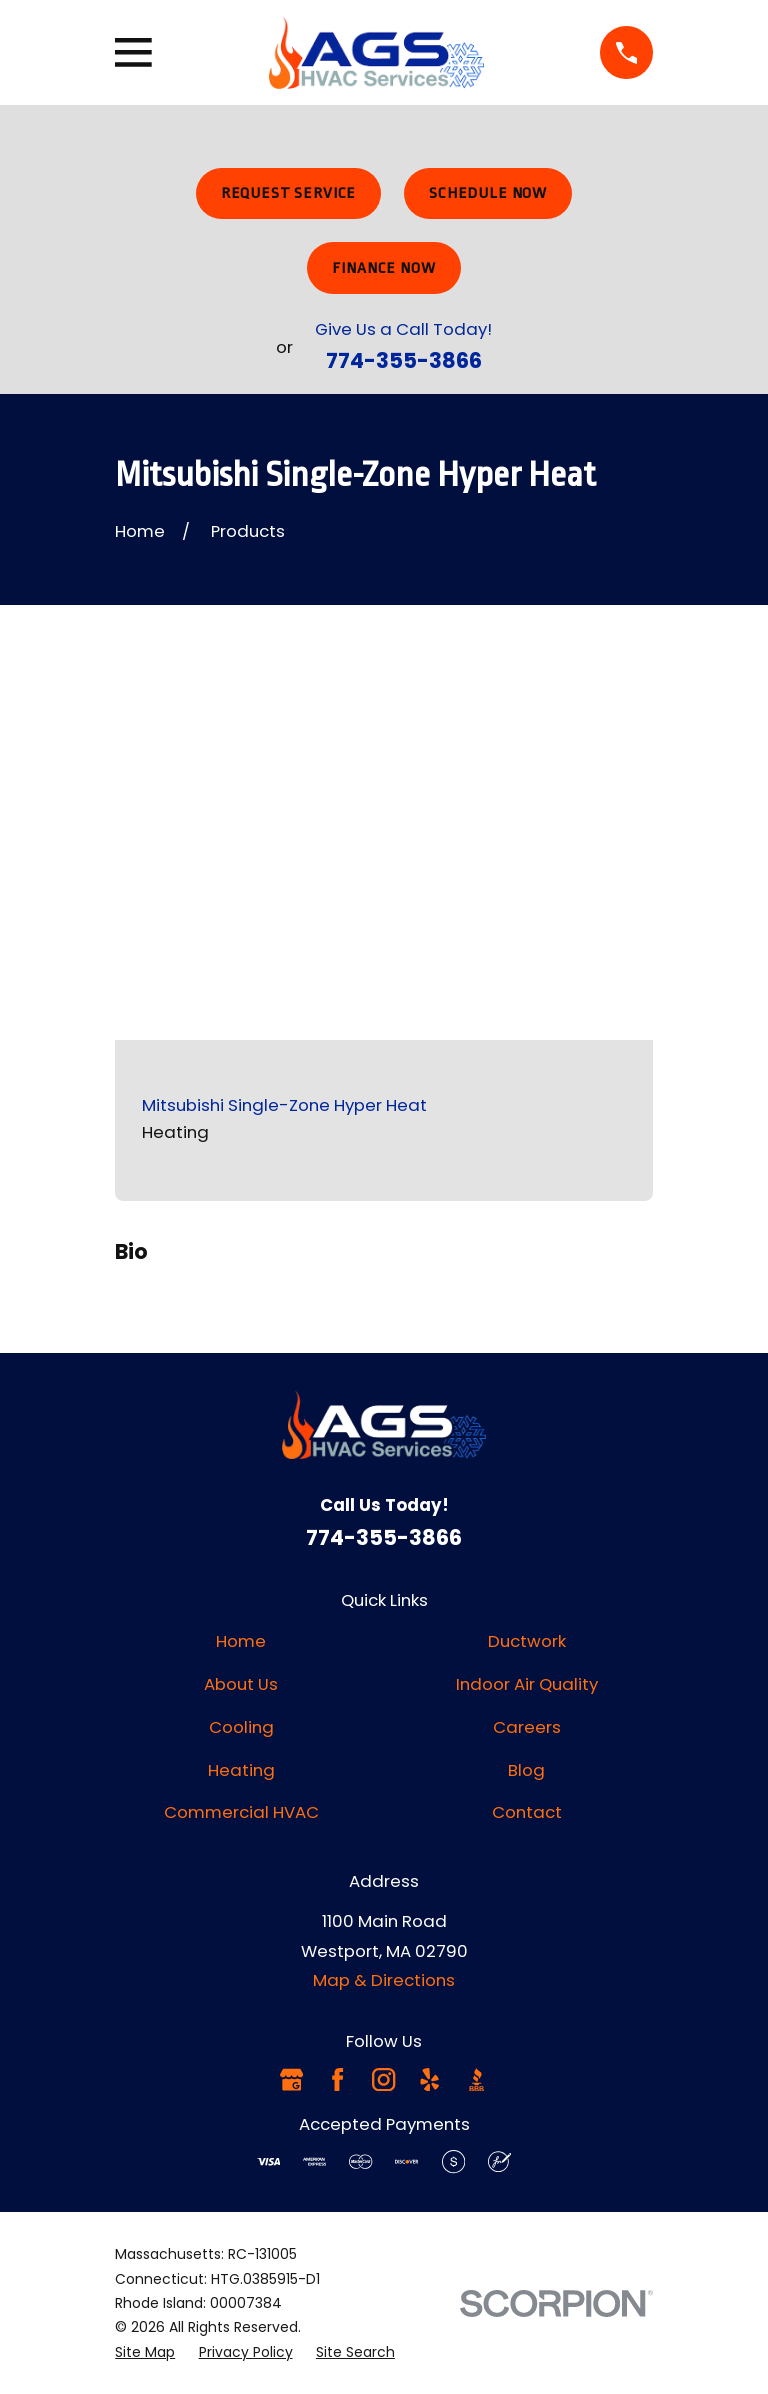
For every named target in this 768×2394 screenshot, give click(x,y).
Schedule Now (488, 193)
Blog (526, 1770)
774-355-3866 (404, 360)
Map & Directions (384, 1980)
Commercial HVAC (241, 1812)
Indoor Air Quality (527, 1684)
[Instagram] (383, 2079)
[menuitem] (145, 2352)
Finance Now (383, 268)
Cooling (241, 1727)
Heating (241, 1770)
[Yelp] (429, 2079)
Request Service (289, 193)
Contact (527, 1812)
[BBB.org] (476, 2079)
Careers (527, 1727)
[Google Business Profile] (291, 2079)
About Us (241, 1684)
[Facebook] (337, 2079)
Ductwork (527, 1641)
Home (241, 1641)
